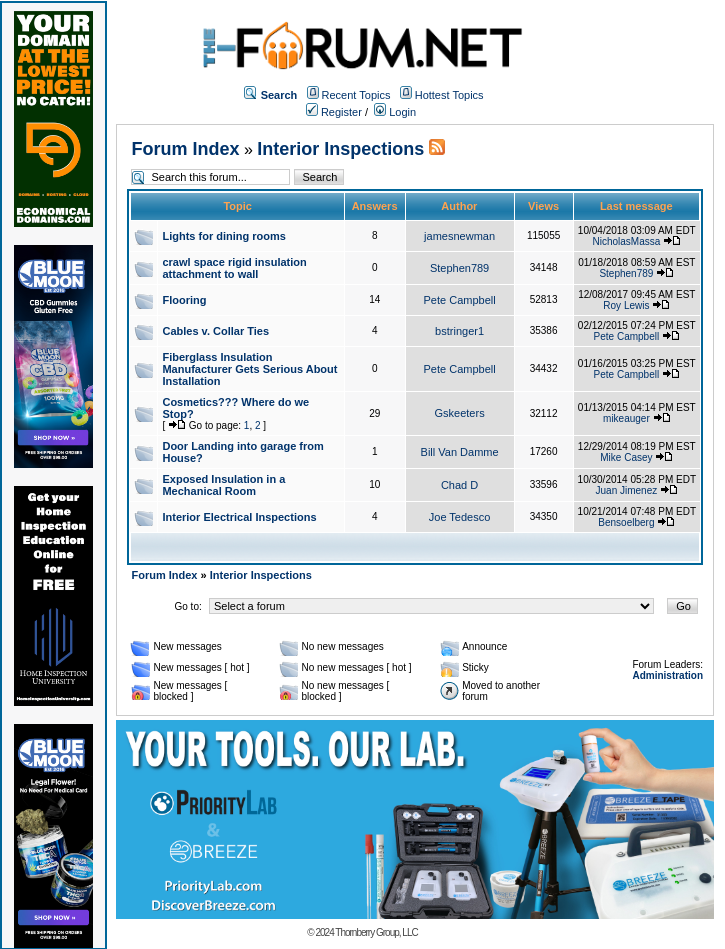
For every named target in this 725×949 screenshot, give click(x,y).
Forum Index (185, 149)
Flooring (184, 300)
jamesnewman (459, 236)
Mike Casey (626, 457)
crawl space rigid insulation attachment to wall (234, 268)
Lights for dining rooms (223, 236)
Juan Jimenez (627, 490)
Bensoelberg (626, 522)
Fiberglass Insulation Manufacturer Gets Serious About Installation (249, 369)
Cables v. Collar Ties (215, 331)
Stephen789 (459, 268)
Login (395, 112)
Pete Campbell (460, 300)
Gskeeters (460, 413)
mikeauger (626, 418)
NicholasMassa (626, 241)
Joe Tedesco (460, 517)
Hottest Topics (449, 95)
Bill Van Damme (460, 452)
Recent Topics (356, 95)
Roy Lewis (626, 305)
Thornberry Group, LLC (376, 932)
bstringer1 (459, 331)
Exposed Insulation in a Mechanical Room (223, 485)
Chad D (459, 485)
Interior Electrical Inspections (239, 517)
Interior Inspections (340, 149)
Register (334, 112)
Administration (667, 675)
